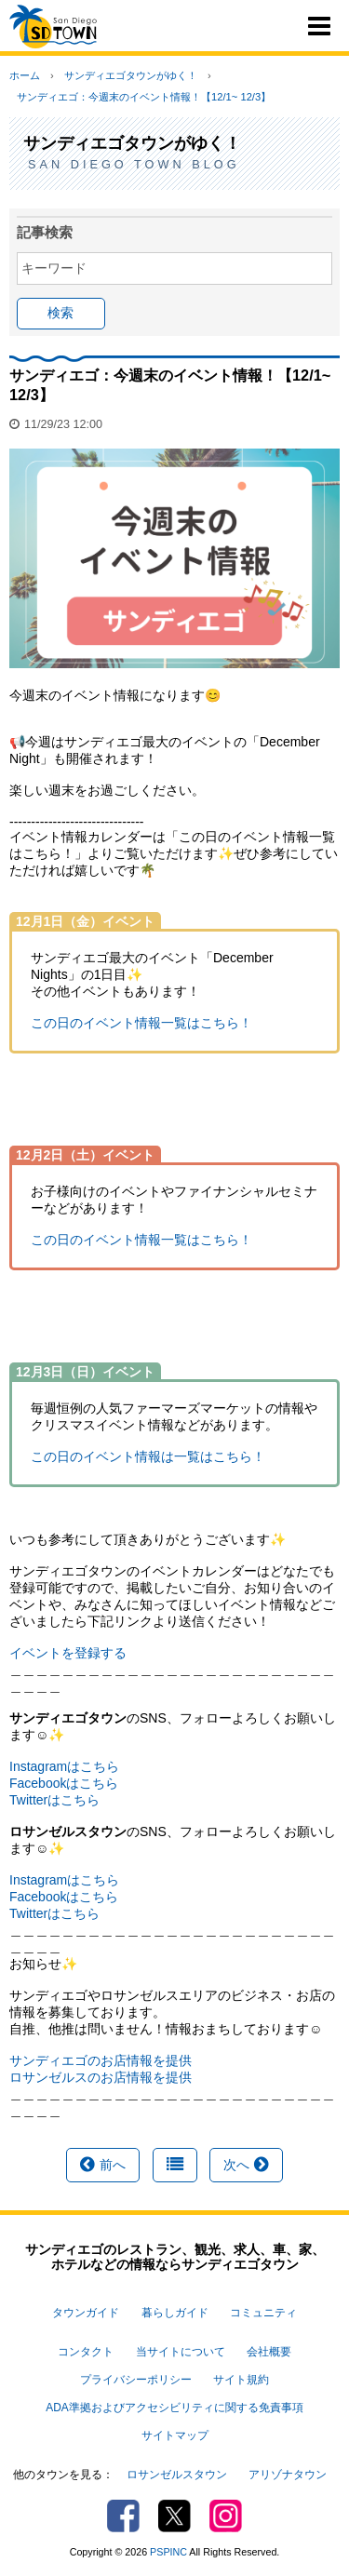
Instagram (225, 2516)
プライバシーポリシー (136, 2379)
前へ (103, 2164)
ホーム (24, 75)
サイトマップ (174, 2435)
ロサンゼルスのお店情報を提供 (100, 2077)
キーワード (54, 268)
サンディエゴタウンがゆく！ (130, 75)
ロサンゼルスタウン (177, 2474)
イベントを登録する (68, 1652)
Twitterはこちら (54, 1799)
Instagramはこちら (64, 1766)
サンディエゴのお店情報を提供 (100, 2060)
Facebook (123, 2516)
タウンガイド (85, 2312)
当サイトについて (180, 2351)
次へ (246, 2164)
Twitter (174, 2516)
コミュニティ (263, 2312)
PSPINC (168, 2551)
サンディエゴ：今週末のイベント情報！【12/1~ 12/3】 (144, 96)
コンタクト (86, 2351)
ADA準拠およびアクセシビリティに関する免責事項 (174, 2407)
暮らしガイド (174, 2312)
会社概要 (269, 2351)
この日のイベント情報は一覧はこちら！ (148, 1456)
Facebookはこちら (63, 1783)
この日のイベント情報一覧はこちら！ (141, 1022)
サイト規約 (241, 2379)
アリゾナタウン (287, 2474)
